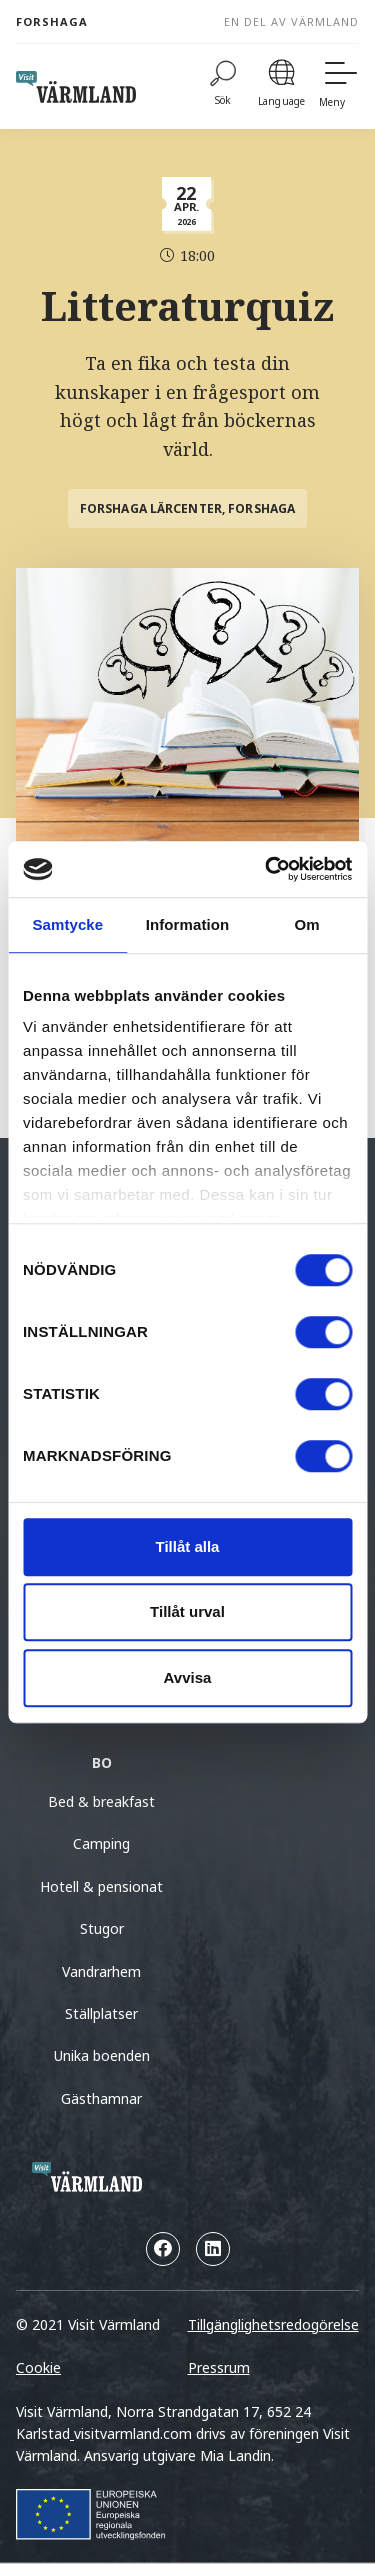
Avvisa (188, 1677)
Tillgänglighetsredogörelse (273, 2324)
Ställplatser (101, 2013)
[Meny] (339, 86)
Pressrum (219, 2367)
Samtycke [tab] (67, 924)
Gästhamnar (101, 2098)
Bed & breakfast (101, 1801)
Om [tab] (307, 924)
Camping (101, 1843)
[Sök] (223, 86)
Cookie (38, 2367)
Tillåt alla (188, 1546)
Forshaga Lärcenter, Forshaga (187, 508)
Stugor (102, 1928)
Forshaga (52, 21)
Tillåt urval (187, 1611)
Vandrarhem (101, 1971)
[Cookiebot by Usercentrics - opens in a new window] (267, 869)
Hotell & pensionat (101, 1886)
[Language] (281, 86)
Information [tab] (188, 924)
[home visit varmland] (76, 87)
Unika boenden (102, 2055)
